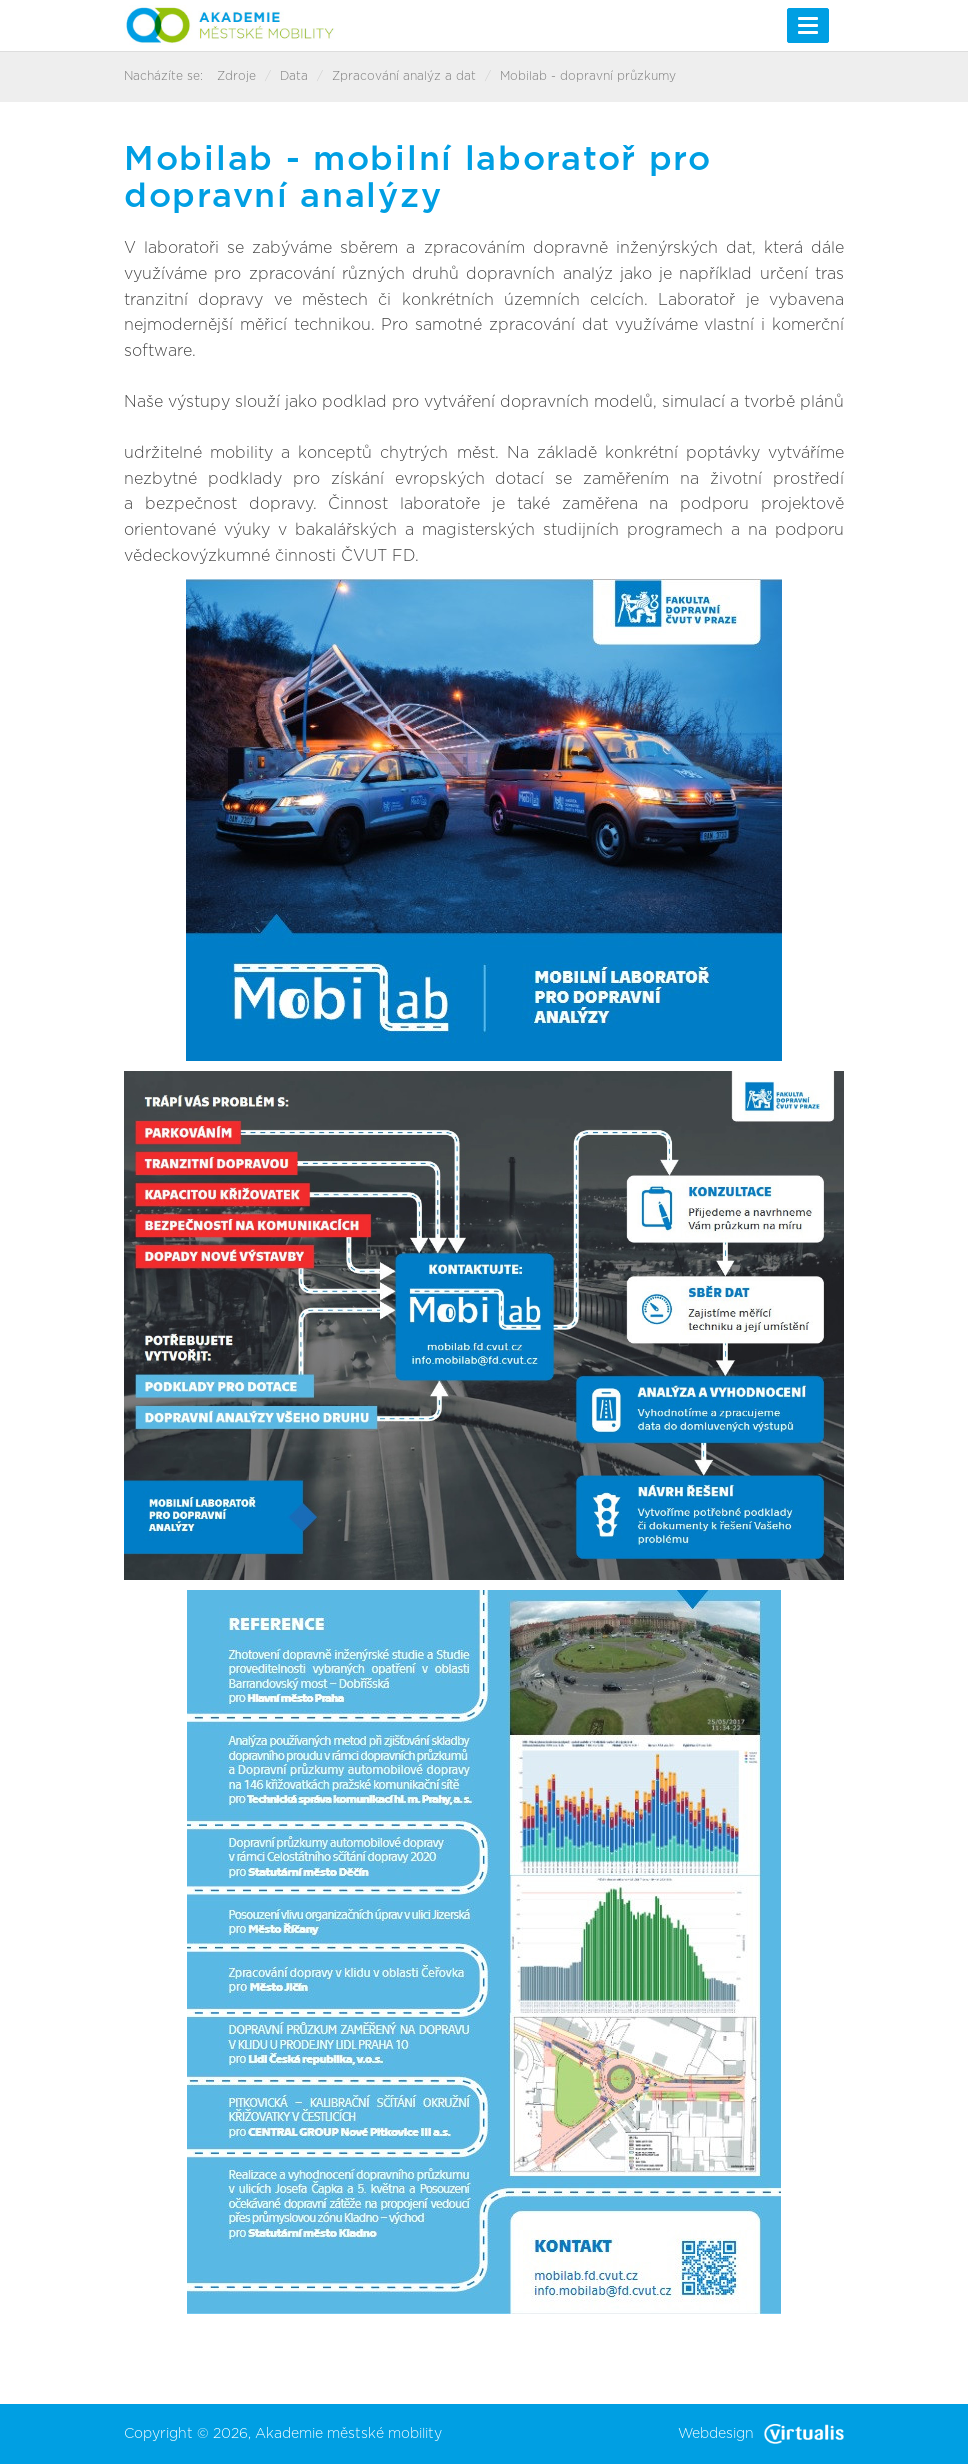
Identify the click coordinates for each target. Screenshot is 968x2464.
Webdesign (761, 2434)
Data (294, 76)
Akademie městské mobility (348, 2434)
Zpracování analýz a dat (404, 76)
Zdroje (236, 76)
